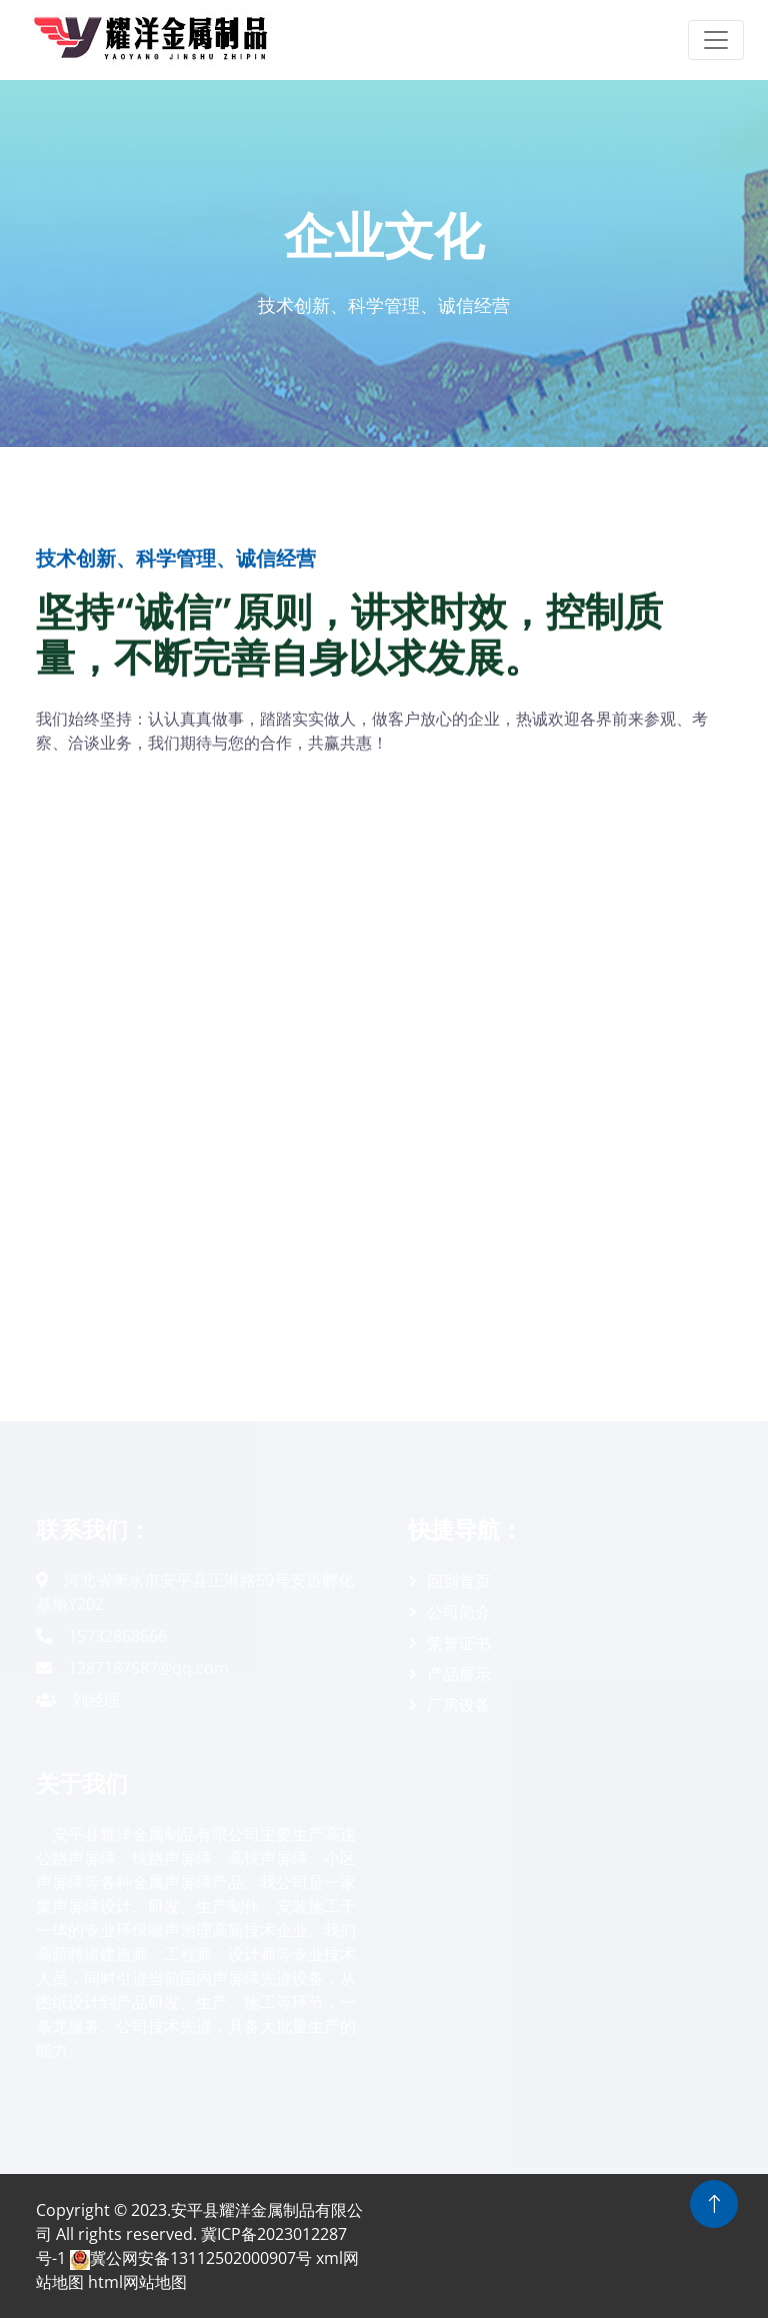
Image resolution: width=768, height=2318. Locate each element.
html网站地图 (137, 2282)
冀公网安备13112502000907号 (191, 2258)
